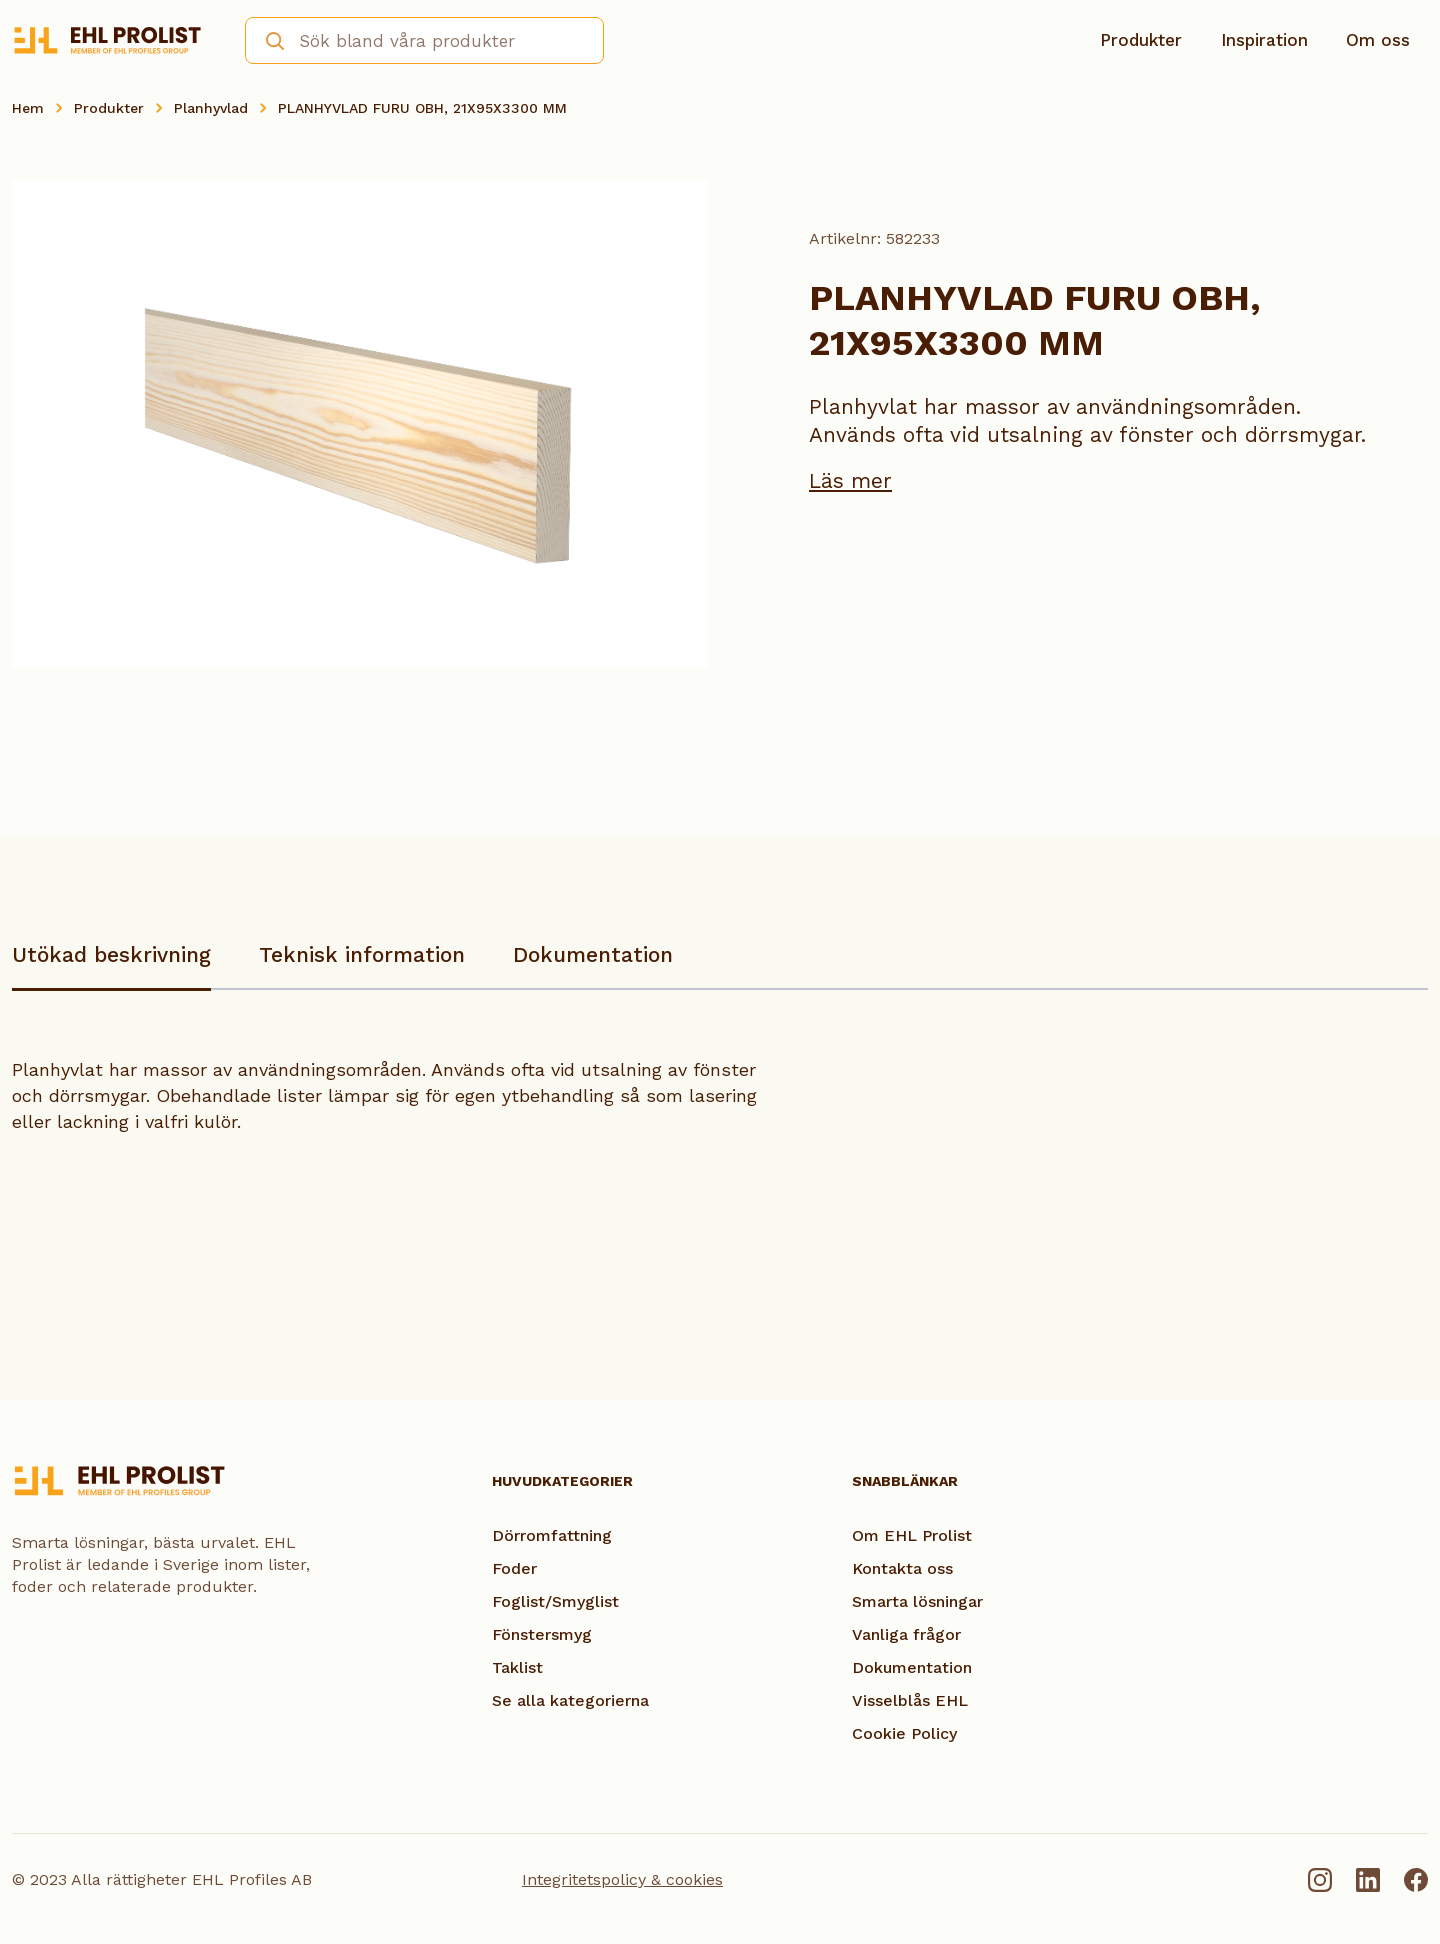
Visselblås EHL (910, 1700)
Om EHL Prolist (912, 1535)
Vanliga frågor (906, 1634)
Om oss (1378, 40)
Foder (514, 1568)
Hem (28, 108)
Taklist (517, 1667)
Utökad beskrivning (111, 954)
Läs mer (850, 480)
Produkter (1141, 40)
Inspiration (1264, 40)
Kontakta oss (902, 1568)
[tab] (111, 964)
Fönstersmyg (542, 1634)
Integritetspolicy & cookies (622, 1879)
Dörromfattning (552, 1535)
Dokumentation (593, 954)
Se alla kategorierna (570, 1700)
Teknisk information (362, 954)
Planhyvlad (211, 108)
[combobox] (424, 40)
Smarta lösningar (917, 1601)
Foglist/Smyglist (555, 1601)
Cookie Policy (904, 1733)
